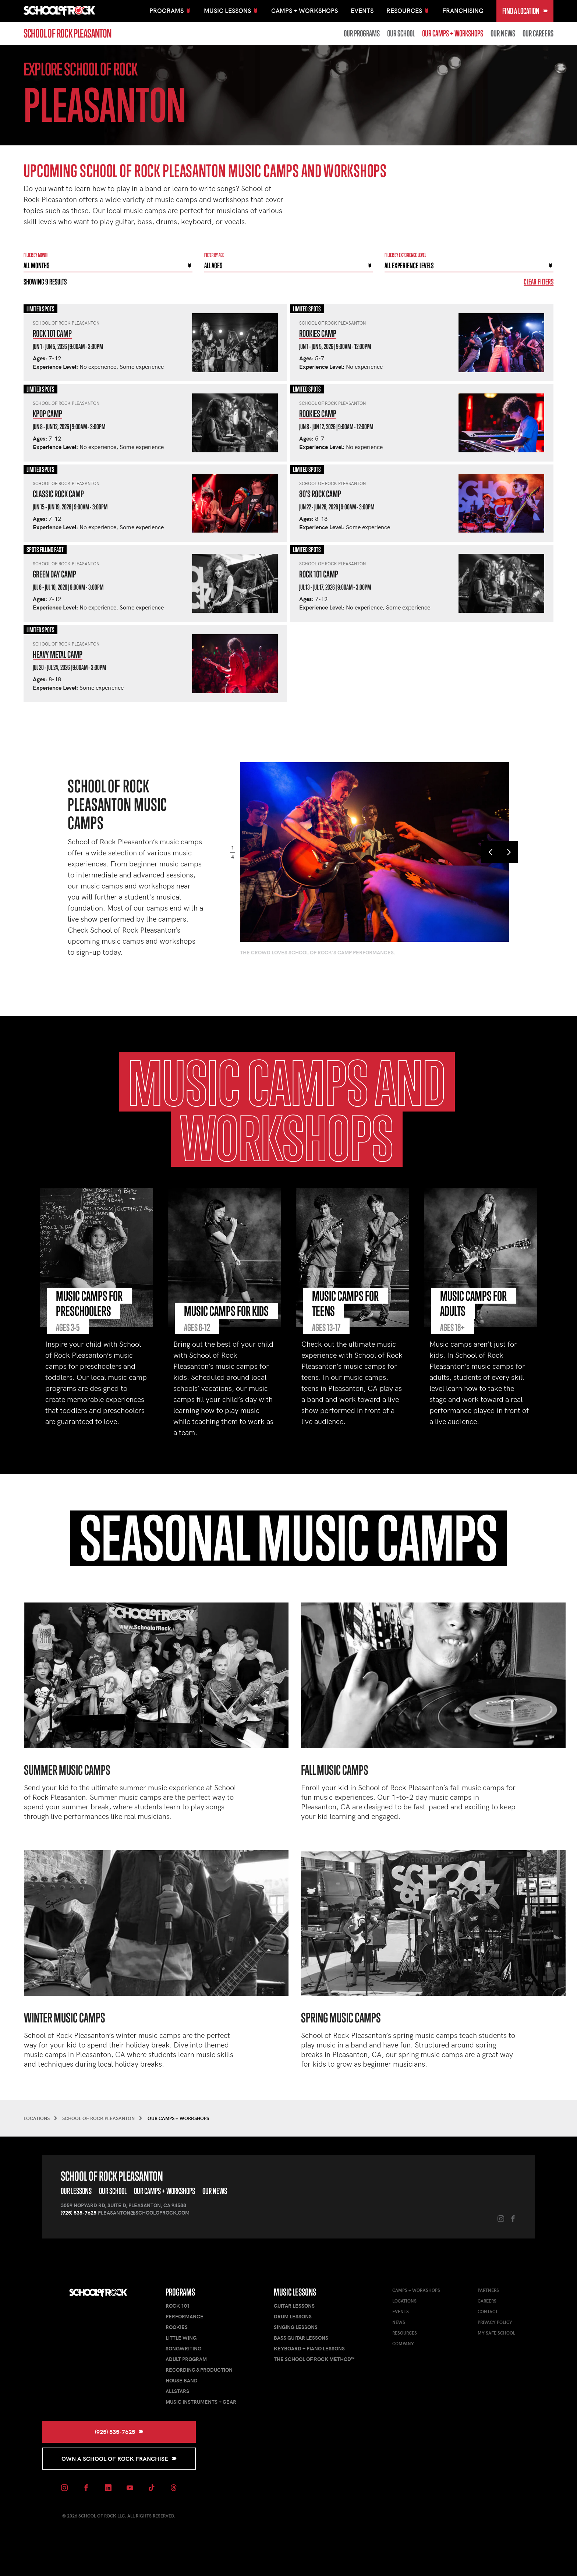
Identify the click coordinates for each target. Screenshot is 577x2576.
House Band (182, 2380)
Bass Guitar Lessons (301, 2337)
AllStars (177, 2391)
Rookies (177, 2327)
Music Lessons (295, 2292)
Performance (184, 2316)
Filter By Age (214, 255)
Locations (404, 2301)
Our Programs (362, 33)
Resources (404, 2333)
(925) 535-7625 (78, 2212)
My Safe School (496, 2333)
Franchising (463, 10)
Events (362, 10)
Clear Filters (538, 281)
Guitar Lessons (294, 2305)
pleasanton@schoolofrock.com (144, 2212)
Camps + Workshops (304, 10)
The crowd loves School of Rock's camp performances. (317, 952)
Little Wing (181, 2337)
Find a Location (525, 11)
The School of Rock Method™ (314, 2359)
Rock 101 (178, 2305)
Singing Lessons (296, 2327)
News (398, 2322)
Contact (488, 2311)
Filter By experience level (405, 255)
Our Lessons (76, 2191)
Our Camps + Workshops (452, 33)
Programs (180, 2292)
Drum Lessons (293, 2316)
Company (403, 2343)
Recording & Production (199, 2369)
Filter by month (36, 255)
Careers (487, 2301)
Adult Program (186, 2359)
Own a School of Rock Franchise (119, 2458)
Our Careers (538, 33)
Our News (503, 33)
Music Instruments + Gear (201, 2401)
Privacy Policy (495, 2322)
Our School (401, 33)
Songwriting (183, 2348)
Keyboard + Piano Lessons (309, 2348)
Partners (488, 2290)
